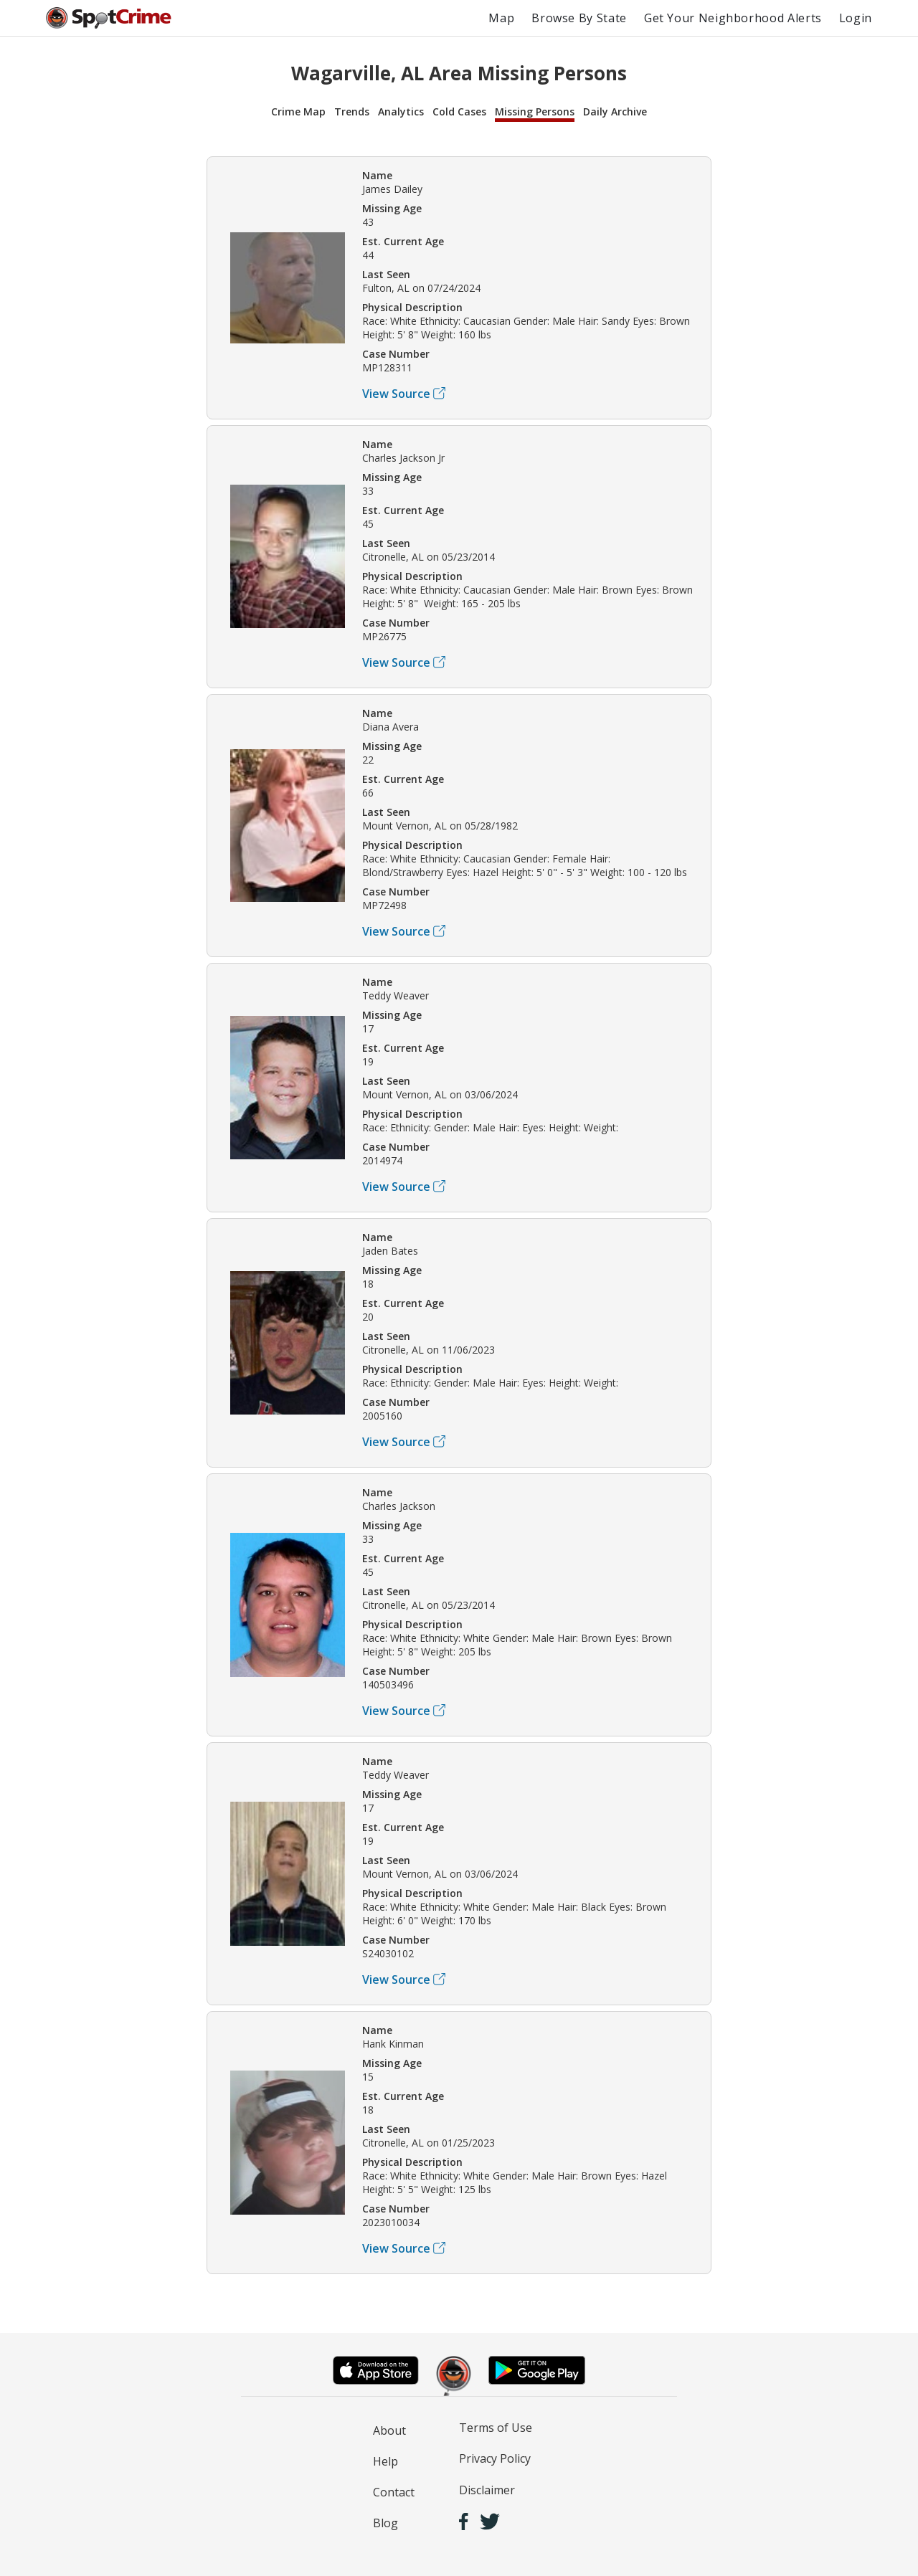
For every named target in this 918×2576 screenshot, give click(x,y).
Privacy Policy (495, 2458)
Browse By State (579, 18)
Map (501, 18)
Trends (351, 111)
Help (385, 2461)
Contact (394, 2492)
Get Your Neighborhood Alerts (733, 18)
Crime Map (298, 111)
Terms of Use (495, 2427)
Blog (385, 2523)
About (389, 2430)
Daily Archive (615, 111)
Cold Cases (459, 111)
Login (855, 18)
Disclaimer (487, 2490)
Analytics (401, 111)
